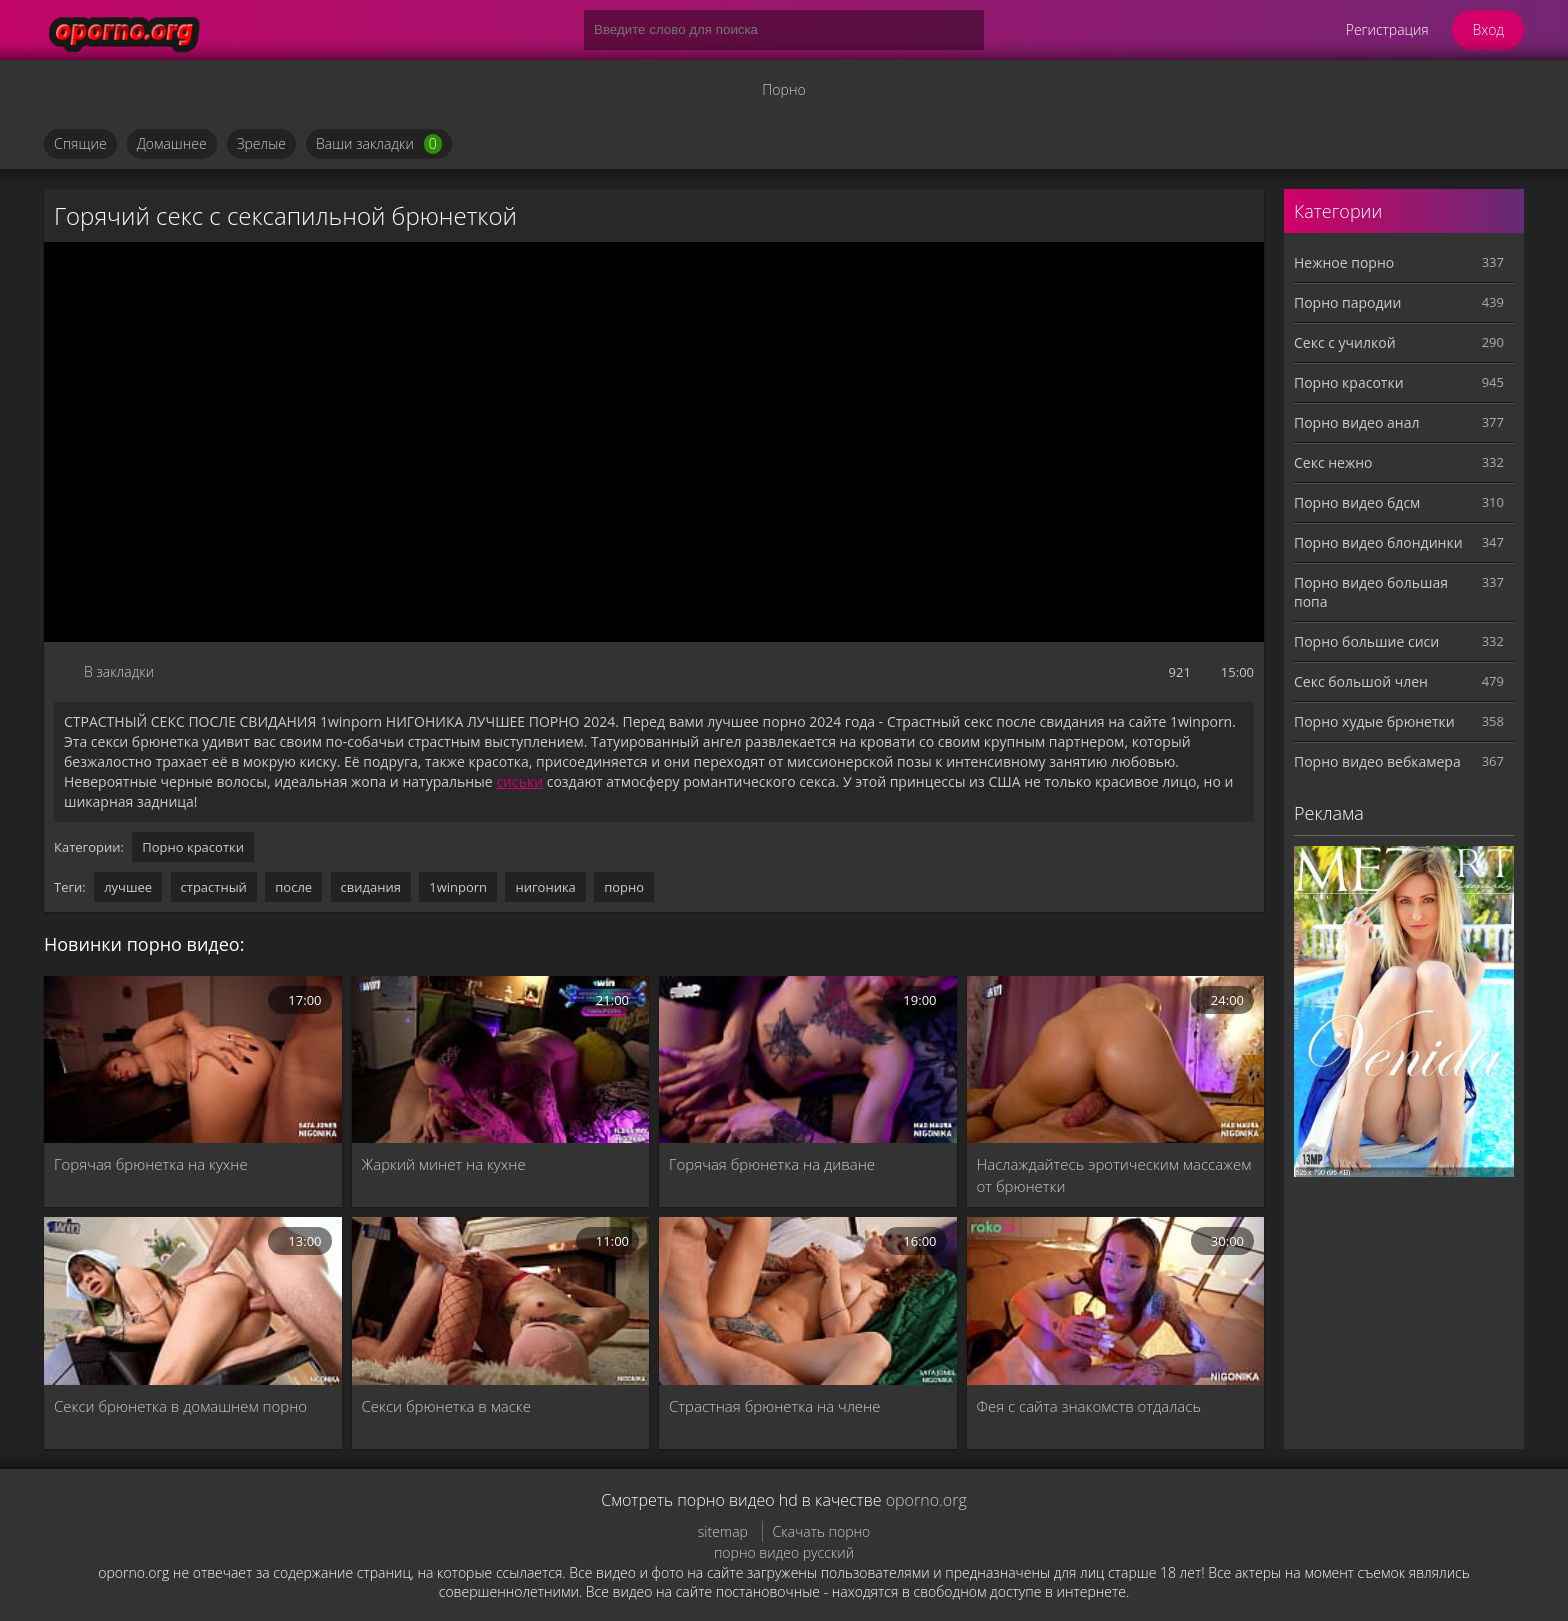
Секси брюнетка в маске (447, 1406)
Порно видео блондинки (1378, 542)
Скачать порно (822, 1531)
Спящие (80, 143)
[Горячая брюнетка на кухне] (193, 1059)
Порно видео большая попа (1371, 592)
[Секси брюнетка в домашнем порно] (193, 1300)
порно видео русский (784, 1552)
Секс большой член (1361, 681)
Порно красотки (193, 847)
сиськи (519, 781)
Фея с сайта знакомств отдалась (1089, 1406)
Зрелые (261, 143)
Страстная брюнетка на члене (775, 1406)
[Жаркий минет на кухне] (501, 1059)
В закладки (119, 671)
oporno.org (926, 1500)
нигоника (545, 887)
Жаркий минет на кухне (444, 1164)
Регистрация (1387, 29)
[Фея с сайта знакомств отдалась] (1116, 1300)
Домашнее (172, 143)
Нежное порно (1344, 262)
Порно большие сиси (1366, 641)
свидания (371, 887)
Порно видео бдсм (1357, 502)
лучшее (128, 887)
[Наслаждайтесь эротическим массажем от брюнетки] (1116, 1059)
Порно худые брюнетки (1374, 721)
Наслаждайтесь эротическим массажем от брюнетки (1114, 1175)
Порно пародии (1347, 302)
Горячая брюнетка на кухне (151, 1164)
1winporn (458, 887)
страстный (214, 887)
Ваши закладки (379, 144)
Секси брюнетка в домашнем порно (180, 1406)
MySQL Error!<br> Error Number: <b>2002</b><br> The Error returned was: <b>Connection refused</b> (654, 442)
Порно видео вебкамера (1377, 761)
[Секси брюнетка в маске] (501, 1300)
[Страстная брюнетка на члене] (808, 1300)
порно (624, 887)
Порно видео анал (1356, 422)
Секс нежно (1333, 462)
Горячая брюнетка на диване (772, 1164)
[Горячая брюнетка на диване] (808, 1059)
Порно (783, 89)
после (293, 887)
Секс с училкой (1345, 342)
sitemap (723, 1531)
